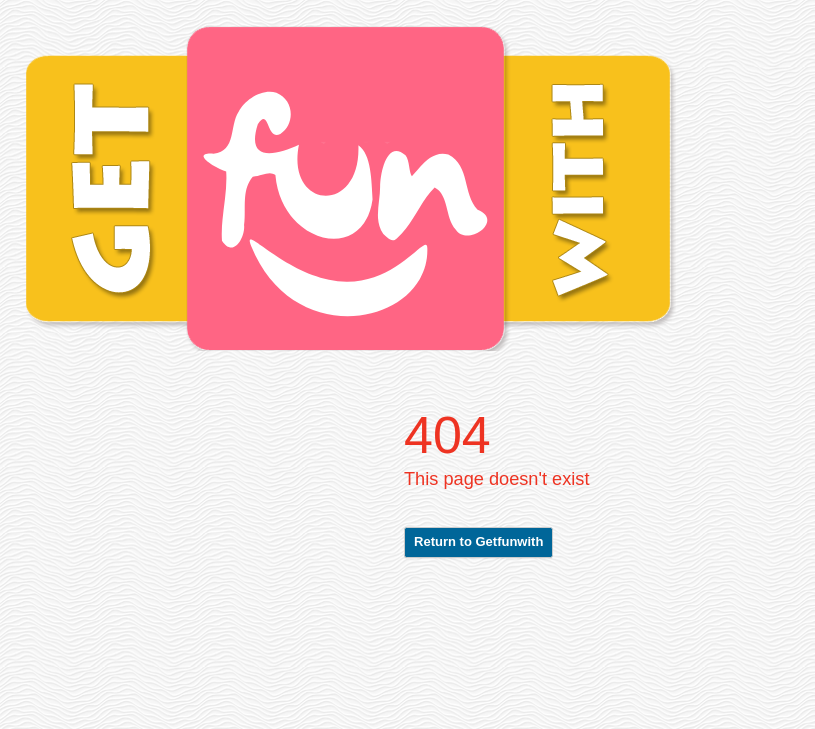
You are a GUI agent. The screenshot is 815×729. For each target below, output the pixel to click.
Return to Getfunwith (478, 541)
